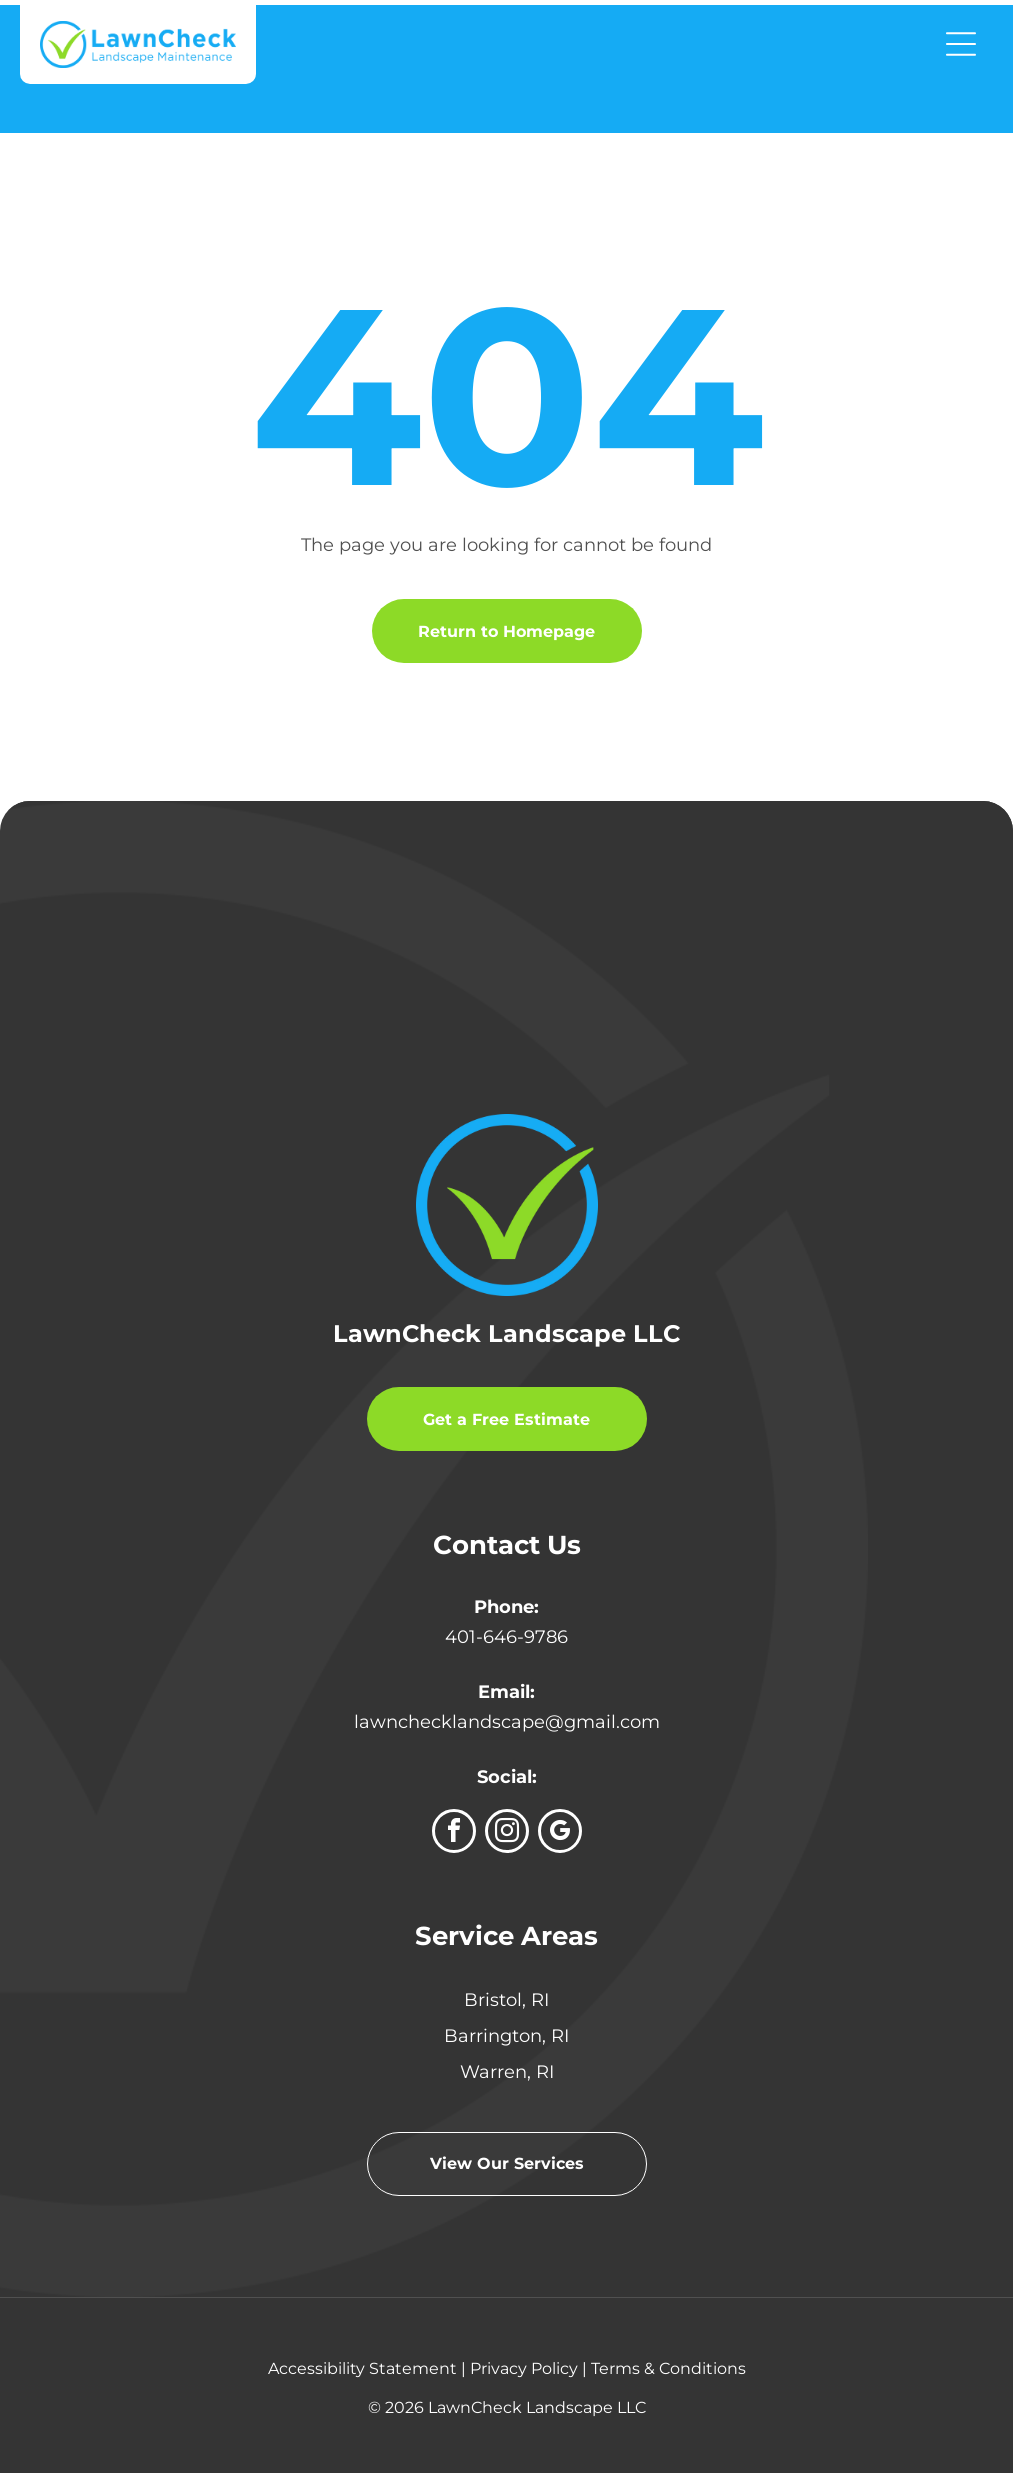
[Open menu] (961, 44)
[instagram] (507, 1833)
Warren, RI (507, 2072)
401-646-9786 (506, 1637)
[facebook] (454, 1833)
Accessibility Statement (362, 2368)
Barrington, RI (506, 2036)
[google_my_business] (560, 1833)
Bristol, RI (506, 2000)
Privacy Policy (524, 2368)
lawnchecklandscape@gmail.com (507, 1722)
